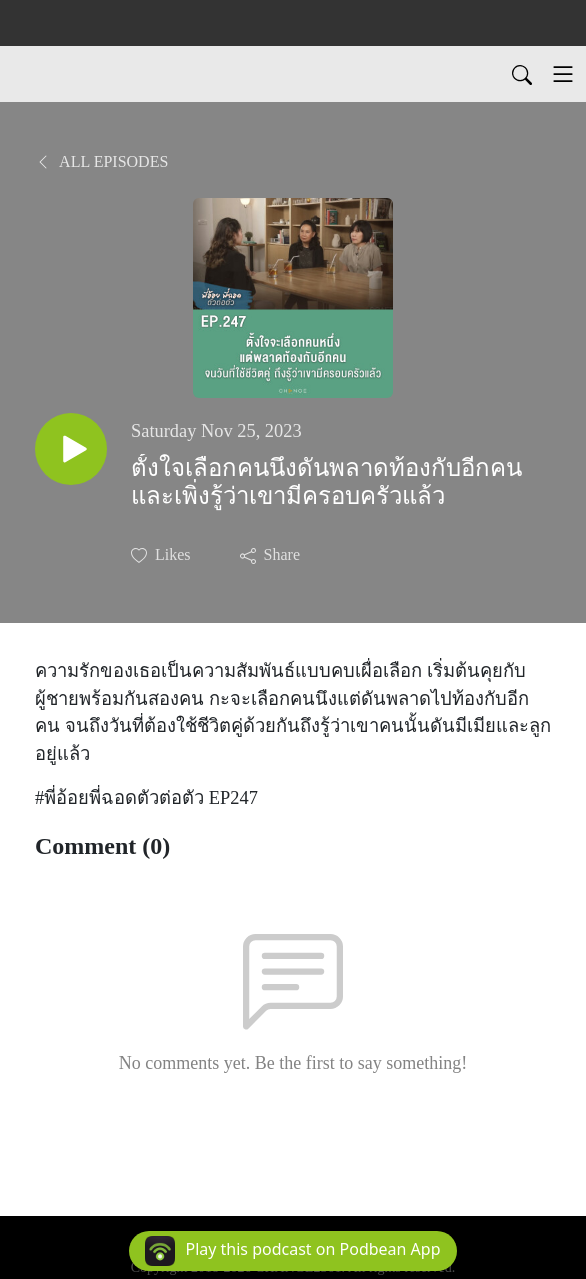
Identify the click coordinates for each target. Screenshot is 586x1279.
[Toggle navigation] (563, 74)
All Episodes (101, 161)
